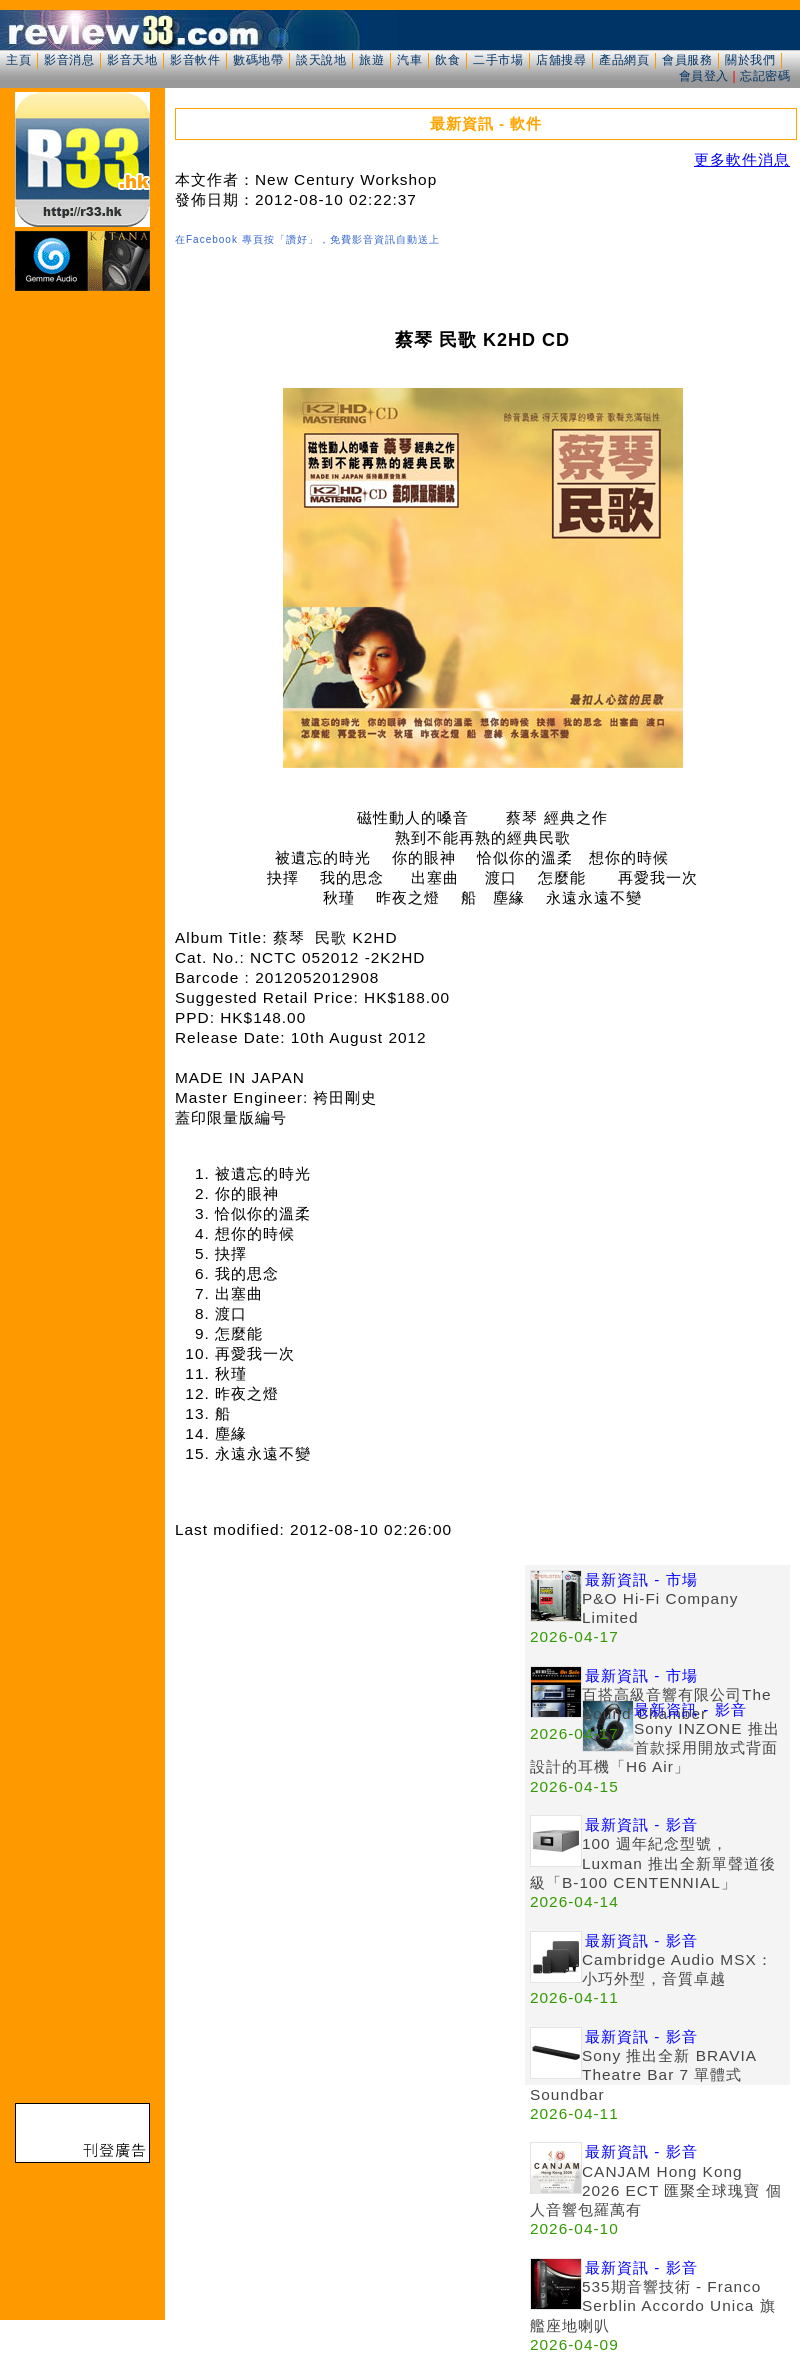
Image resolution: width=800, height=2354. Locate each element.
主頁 (18, 60)
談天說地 (321, 60)
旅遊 (371, 60)
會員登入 (704, 76)
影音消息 (69, 60)
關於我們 (750, 60)
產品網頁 (624, 60)
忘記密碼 (765, 76)
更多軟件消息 (742, 159)
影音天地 (132, 60)
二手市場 (498, 60)
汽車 (409, 60)
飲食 (447, 60)
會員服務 (687, 60)
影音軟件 (195, 60)
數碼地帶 (258, 60)
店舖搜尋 (561, 60)
